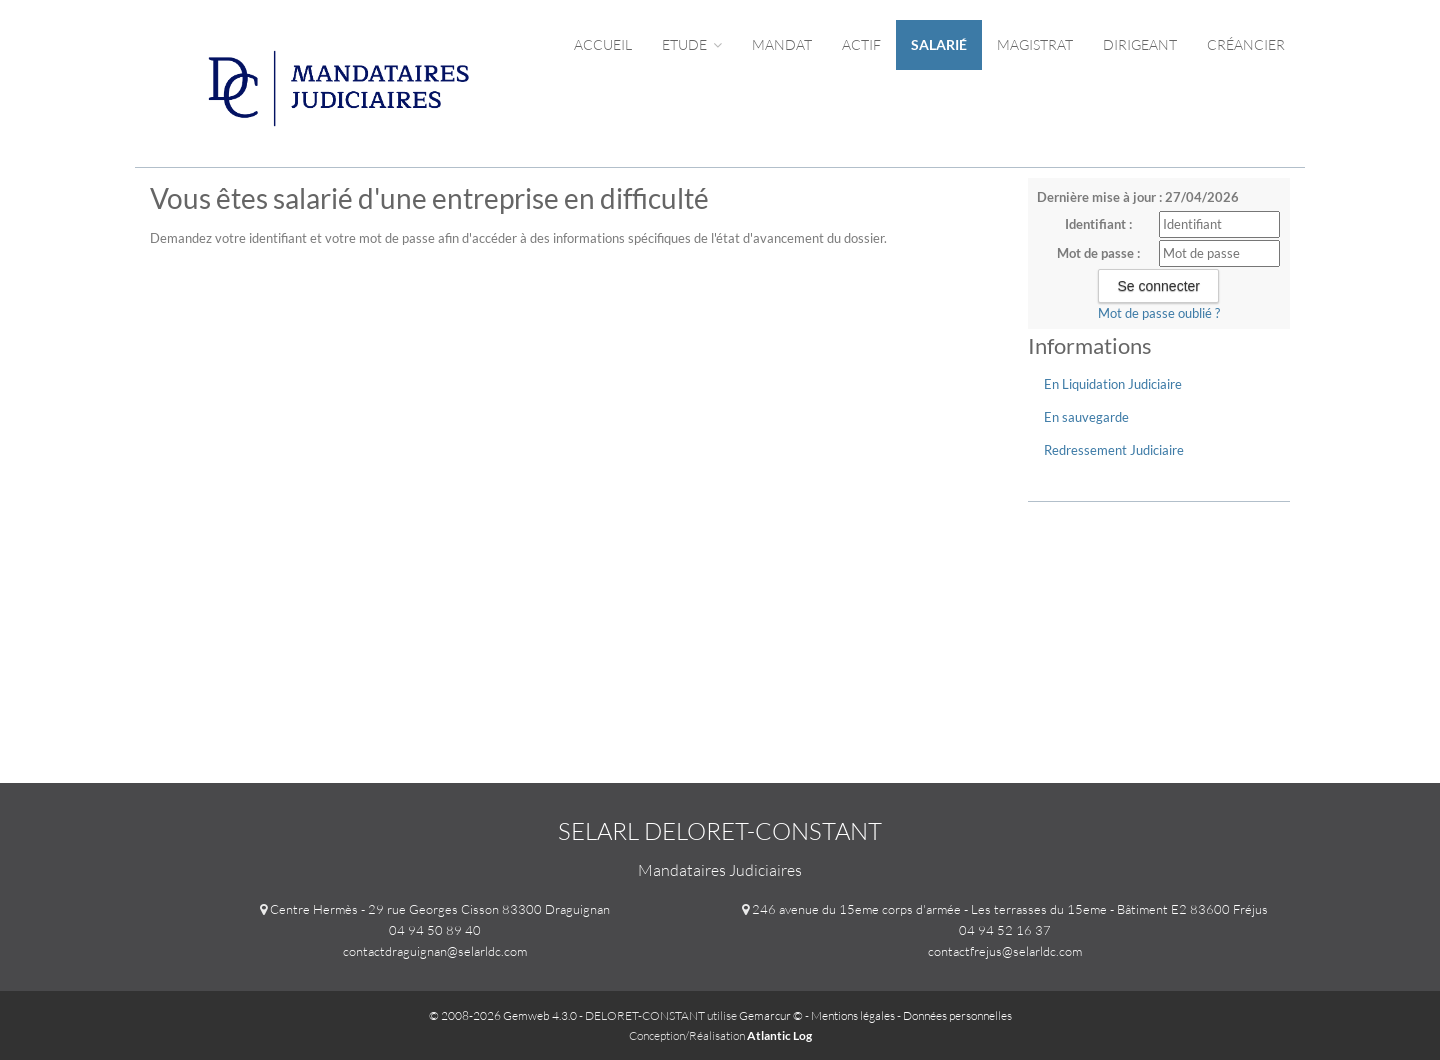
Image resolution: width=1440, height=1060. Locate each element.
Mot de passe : (1098, 253)
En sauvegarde (1086, 417)
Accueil (603, 44)
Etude (692, 44)
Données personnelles (957, 1015)
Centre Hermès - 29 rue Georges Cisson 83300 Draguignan (440, 909)
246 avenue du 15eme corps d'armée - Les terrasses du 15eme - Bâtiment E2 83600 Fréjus (1010, 909)
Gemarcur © (771, 1015)
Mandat (782, 44)
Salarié (939, 44)
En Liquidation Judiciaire (1113, 384)
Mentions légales (853, 1015)
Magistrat (1035, 44)
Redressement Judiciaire (1114, 450)
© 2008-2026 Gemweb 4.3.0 (503, 1015)
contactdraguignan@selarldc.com (435, 951)
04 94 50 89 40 (435, 930)
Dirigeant (1140, 44)
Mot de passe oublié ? (1159, 313)
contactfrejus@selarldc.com (1005, 951)
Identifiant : (1098, 224)
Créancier (1246, 44)
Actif (861, 44)
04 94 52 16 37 (1005, 930)
